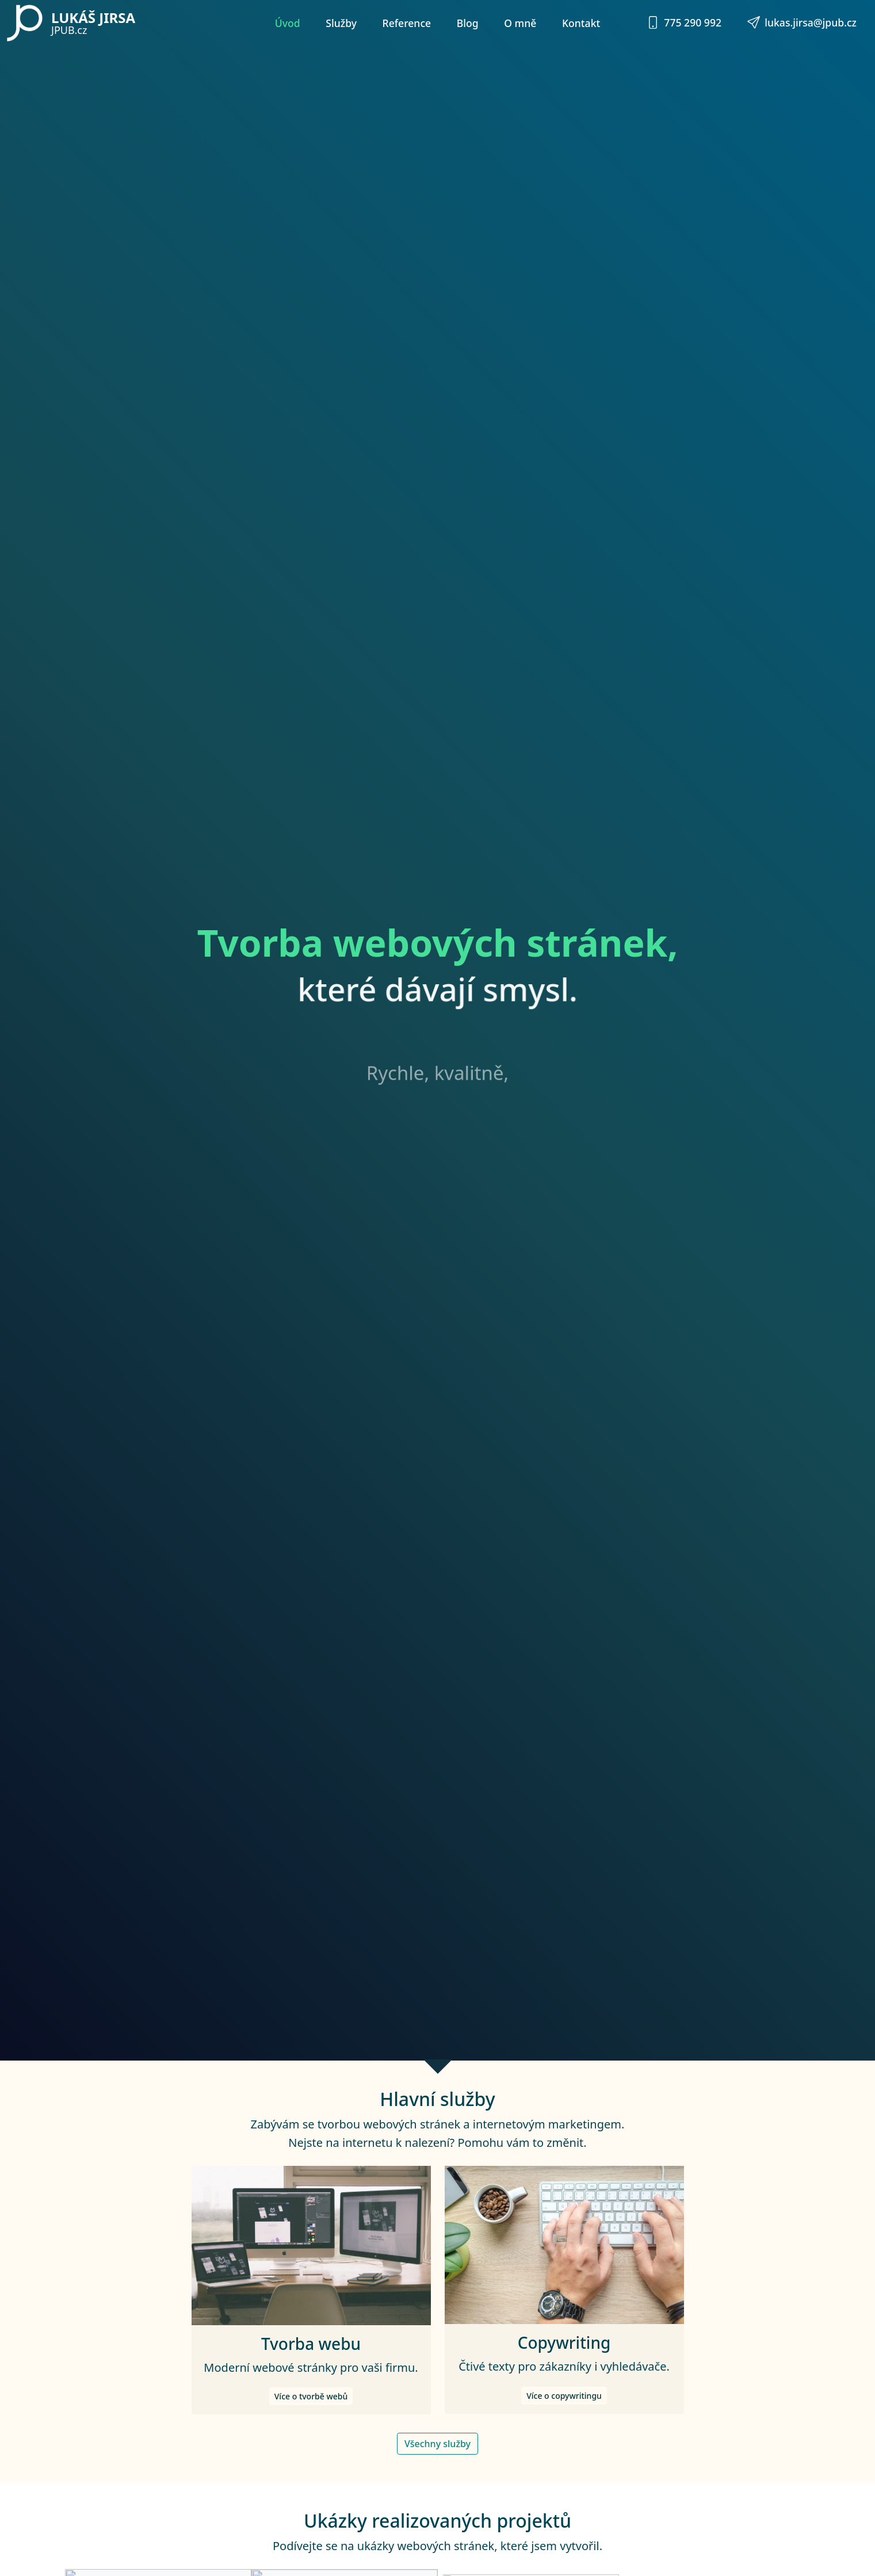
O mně (520, 23)
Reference (407, 23)
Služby (341, 23)
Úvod (287, 23)
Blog (468, 23)
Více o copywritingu (564, 2430)
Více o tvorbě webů (311, 2431)
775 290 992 (684, 22)
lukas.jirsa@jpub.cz (802, 22)
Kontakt (581, 23)
